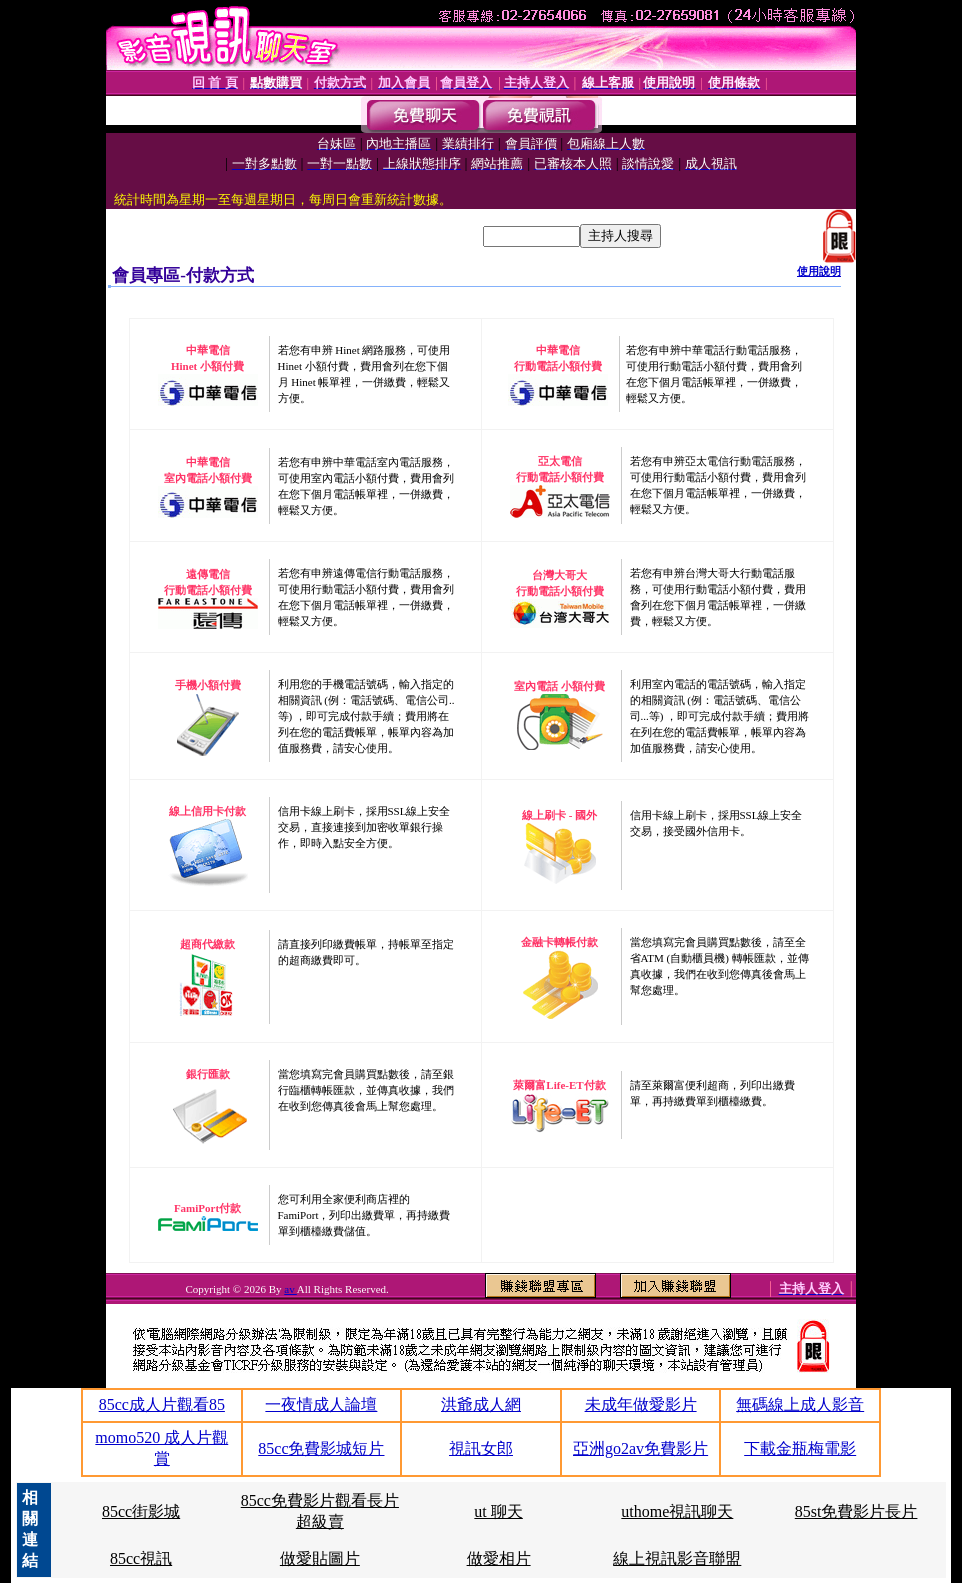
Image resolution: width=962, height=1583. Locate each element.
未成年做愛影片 (641, 1404)
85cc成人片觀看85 (162, 1404)
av (290, 1289)
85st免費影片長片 (856, 1511)
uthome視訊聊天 (677, 1511)
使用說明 (819, 271)
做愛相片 (499, 1558)
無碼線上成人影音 (800, 1404)
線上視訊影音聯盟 (677, 1558)
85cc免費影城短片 (321, 1448)
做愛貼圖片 (320, 1558)
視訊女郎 (481, 1448)
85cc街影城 (141, 1511)
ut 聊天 (498, 1511)
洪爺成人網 (481, 1404)
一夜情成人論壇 (321, 1404)
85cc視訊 (141, 1558)
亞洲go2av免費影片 (640, 1448)
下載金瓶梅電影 (800, 1448)
